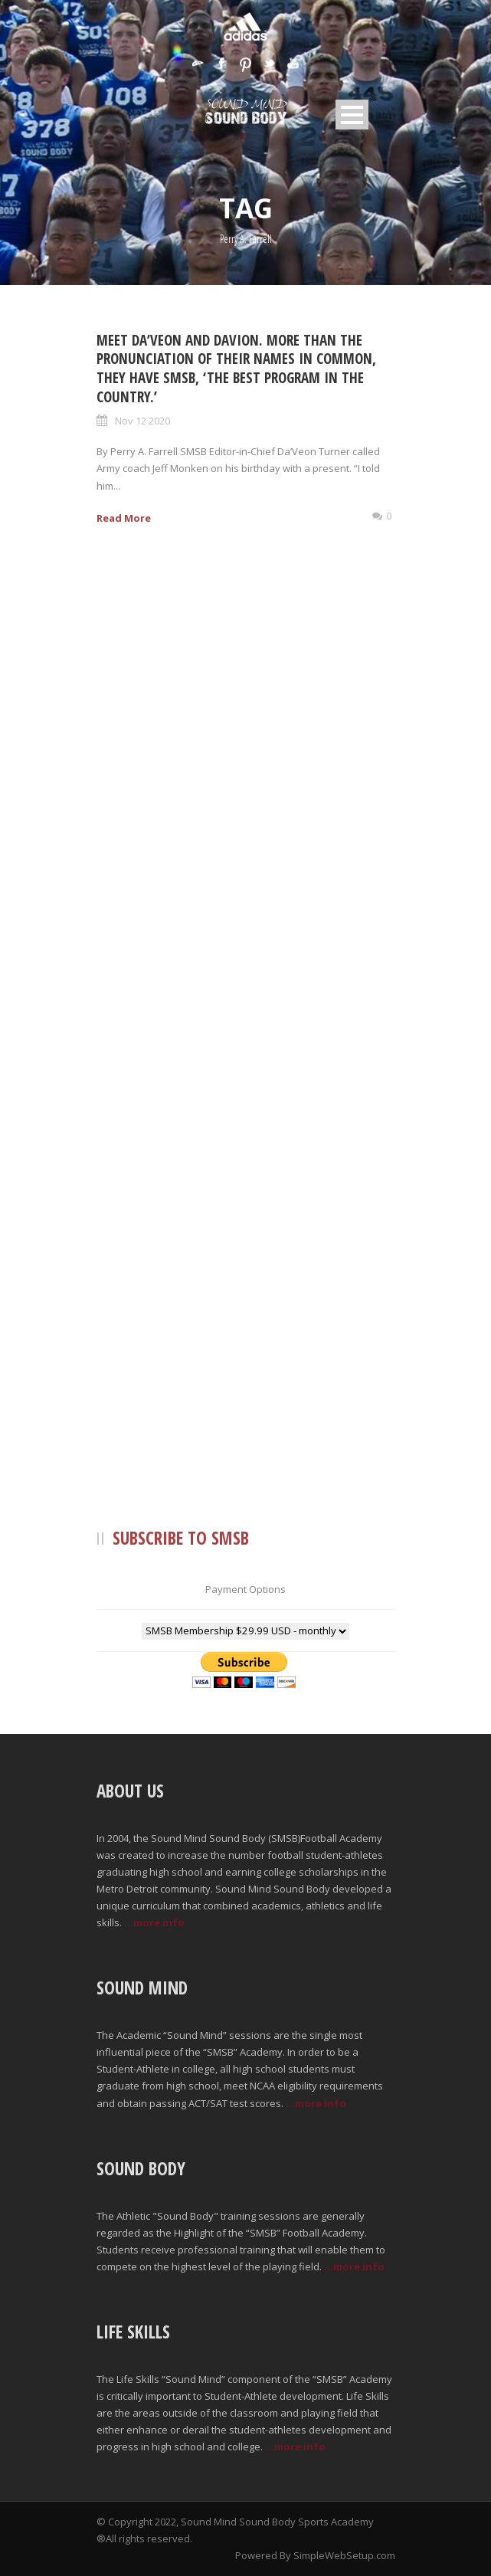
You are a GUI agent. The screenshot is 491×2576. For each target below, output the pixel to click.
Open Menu (352, 114)
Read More (124, 518)
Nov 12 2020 (142, 421)
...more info (154, 1922)
